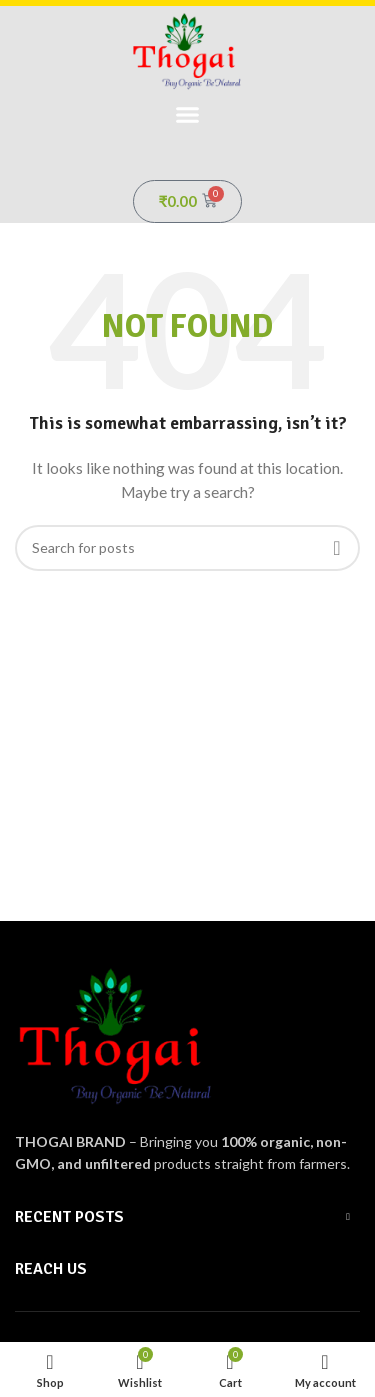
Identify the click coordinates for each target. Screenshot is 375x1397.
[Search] (187, 548)
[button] (188, 115)
